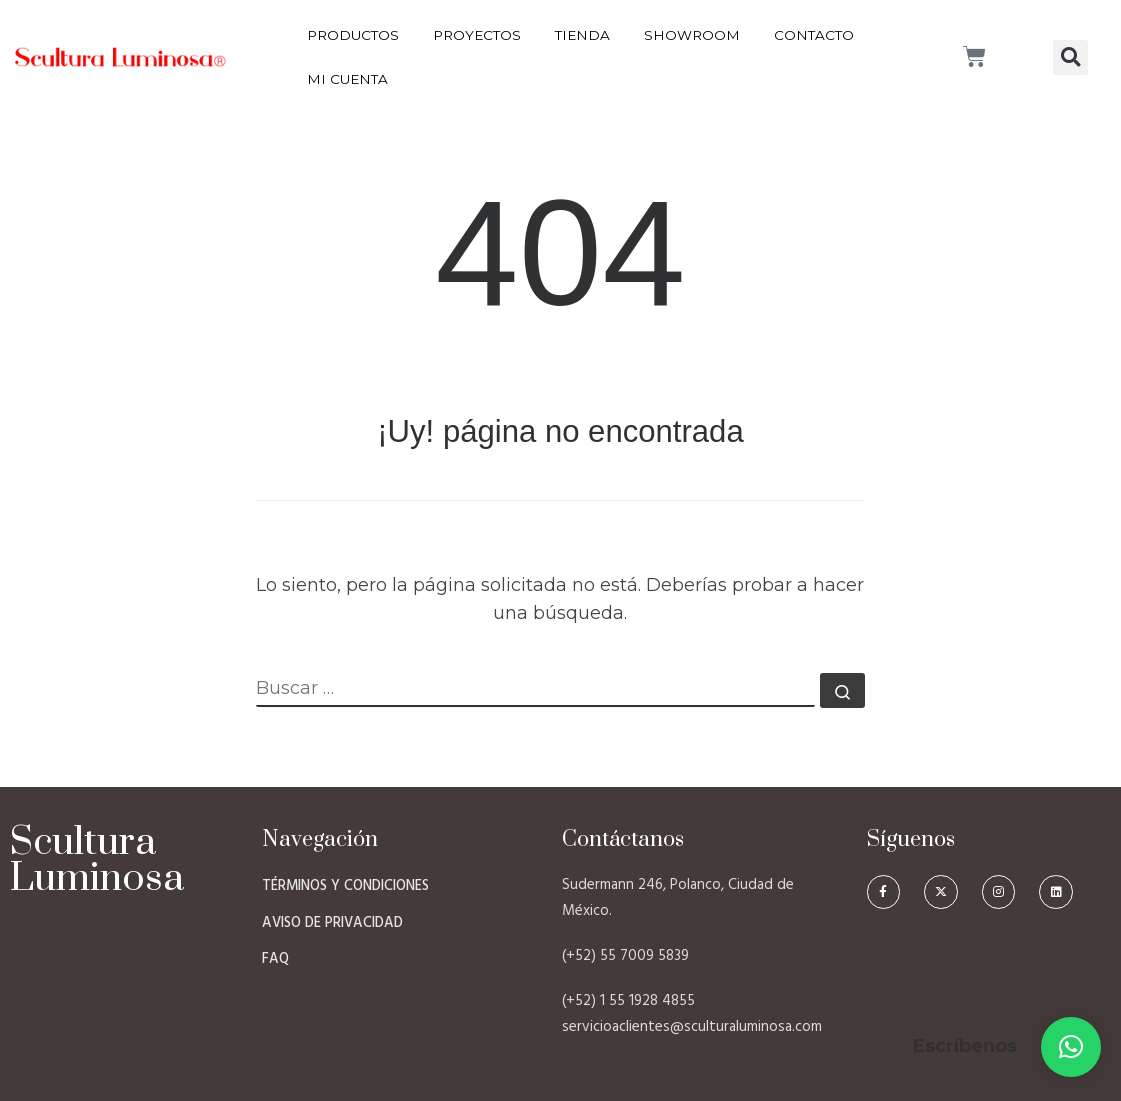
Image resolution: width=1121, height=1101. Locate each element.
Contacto (814, 35)
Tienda (582, 35)
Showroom (692, 35)
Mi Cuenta (347, 79)
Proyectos (477, 35)
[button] (1070, 57)
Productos (353, 35)
